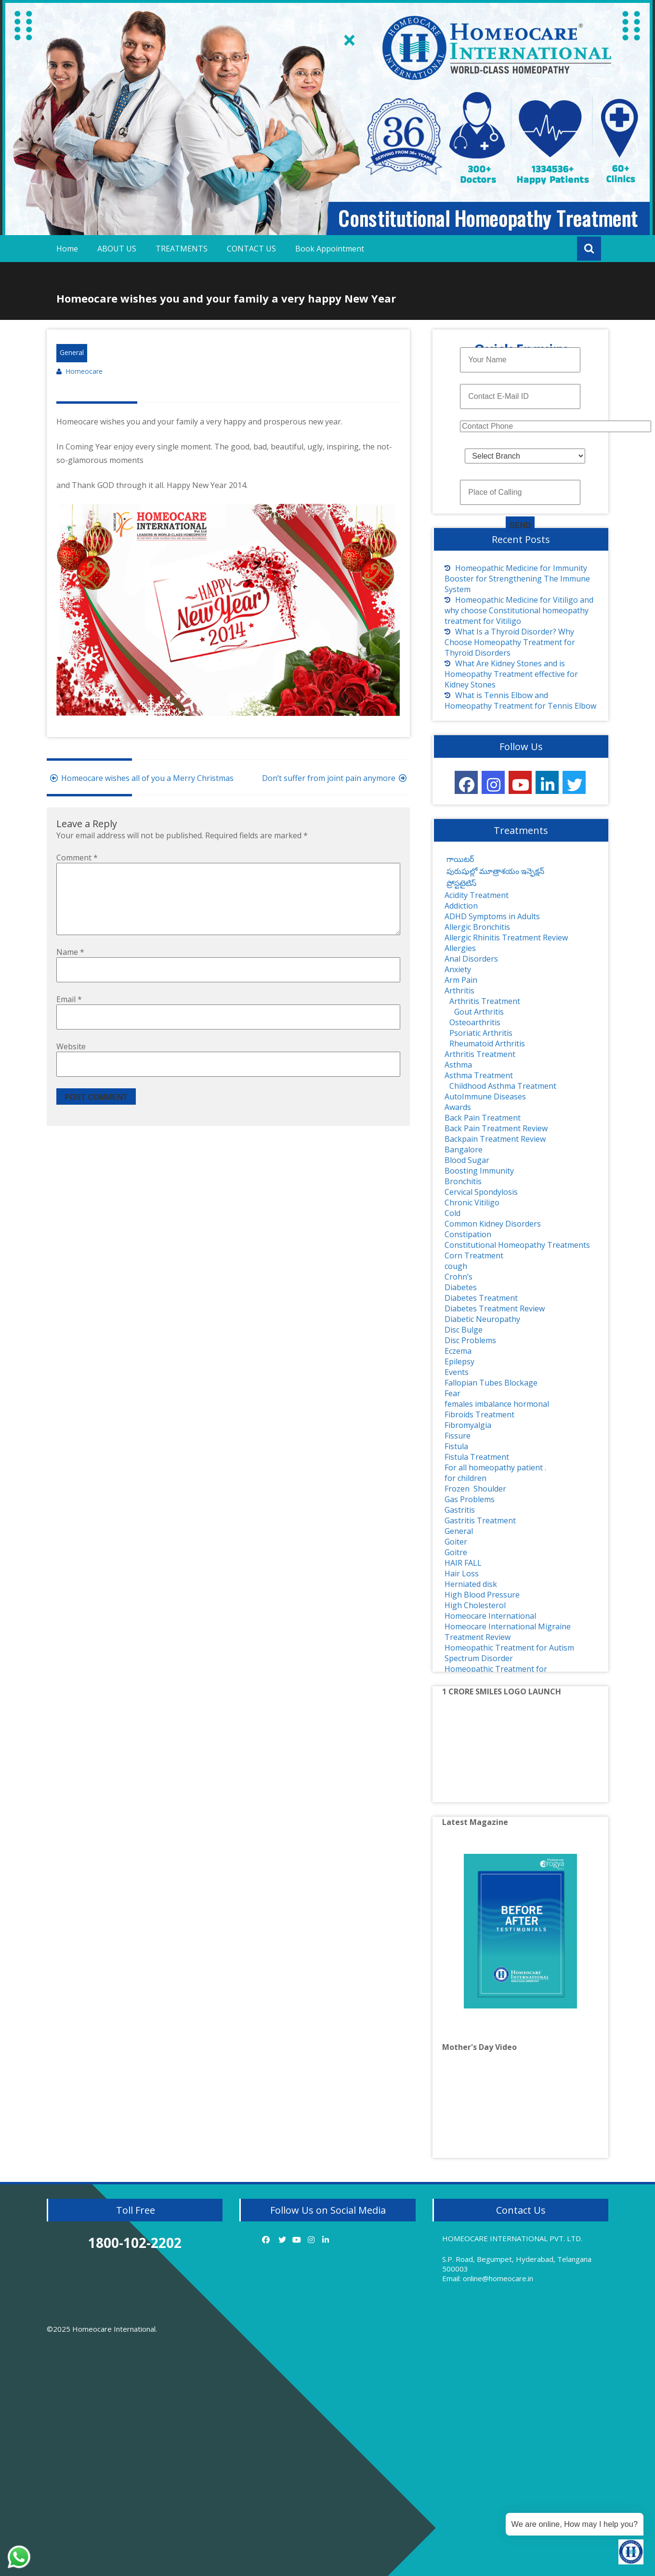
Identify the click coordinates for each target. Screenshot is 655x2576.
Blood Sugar (467, 1160)
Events (457, 1372)
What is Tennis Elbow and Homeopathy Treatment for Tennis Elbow (520, 700)
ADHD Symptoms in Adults (492, 916)
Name (70, 967)
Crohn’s (458, 1276)
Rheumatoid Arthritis (487, 1043)
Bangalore (464, 1149)
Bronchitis (463, 1181)
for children (465, 1478)
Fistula (456, 1446)
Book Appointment (329, 248)
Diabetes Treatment (481, 1298)
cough (456, 1266)
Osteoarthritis (474, 1022)
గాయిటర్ (459, 859)
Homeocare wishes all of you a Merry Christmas (140, 778)
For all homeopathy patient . (495, 1467)
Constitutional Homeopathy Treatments (517, 1245)
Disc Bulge (464, 1329)
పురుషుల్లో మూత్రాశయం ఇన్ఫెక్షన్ (494, 871)
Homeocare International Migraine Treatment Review (508, 1631)
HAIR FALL (463, 1563)
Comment (77, 857)
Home (67, 248)
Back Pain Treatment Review (496, 1128)
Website (71, 1062)
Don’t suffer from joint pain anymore (336, 778)
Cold (452, 1213)
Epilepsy (459, 1361)
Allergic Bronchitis (477, 927)
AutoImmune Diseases (485, 1096)
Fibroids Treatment (479, 1414)
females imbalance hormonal (497, 1404)
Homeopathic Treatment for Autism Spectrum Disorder (509, 1653)
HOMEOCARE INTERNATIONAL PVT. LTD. (512, 2238)
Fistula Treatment (477, 1457)
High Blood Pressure (482, 1594)
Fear (452, 1393)
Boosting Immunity (479, 1170)
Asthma (458, 1064)
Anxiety (458, 969)
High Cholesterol (475, 1605)
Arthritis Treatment (484, 1001)
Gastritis (460, 1510)
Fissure (458, 1435)
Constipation (468, 1234)
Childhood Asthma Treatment (502, 1086)
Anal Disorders (471, 958)
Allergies (460, 948)
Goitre (456, 1552)
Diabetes (461, 1287)
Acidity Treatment (477, 895)
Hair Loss (462, 1573)
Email (69, 1014)
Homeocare (84, 371)
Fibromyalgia (468, 1425)
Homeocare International (490, 1616)
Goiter (456, 1541)
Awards (458, 1107)
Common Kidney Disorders (493, 1223)
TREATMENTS (182, 248)
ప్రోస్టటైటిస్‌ (460, 883)
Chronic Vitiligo (472, 1202)
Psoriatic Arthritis (480, 1033)
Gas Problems (470, 1499)
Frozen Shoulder (475, 1488)
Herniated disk (471, 1584)
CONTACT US (251, 248)
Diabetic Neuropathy (482, 1319)
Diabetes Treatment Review (495, 1308)
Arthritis (459, 990)
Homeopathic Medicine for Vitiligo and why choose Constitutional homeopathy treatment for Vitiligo (519, 610)
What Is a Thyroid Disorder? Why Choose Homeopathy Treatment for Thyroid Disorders (510, 642)
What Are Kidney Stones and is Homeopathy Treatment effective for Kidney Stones (511, 674)
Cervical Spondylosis (481, 1192)
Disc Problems (470, 1340)
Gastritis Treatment (480, 1520)
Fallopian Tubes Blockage (491, 1382)
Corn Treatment (474, 1255)
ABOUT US (116, 248)
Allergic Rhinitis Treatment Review (506, 937)
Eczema (458, 1351)
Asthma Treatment (479, 1075)
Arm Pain (461, 980)
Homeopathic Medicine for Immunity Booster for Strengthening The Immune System (517, 578)
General (72, 352)
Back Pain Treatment (483, 1117)
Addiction (461, 905)
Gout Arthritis (479, 1011)
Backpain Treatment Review (495, 1139)
